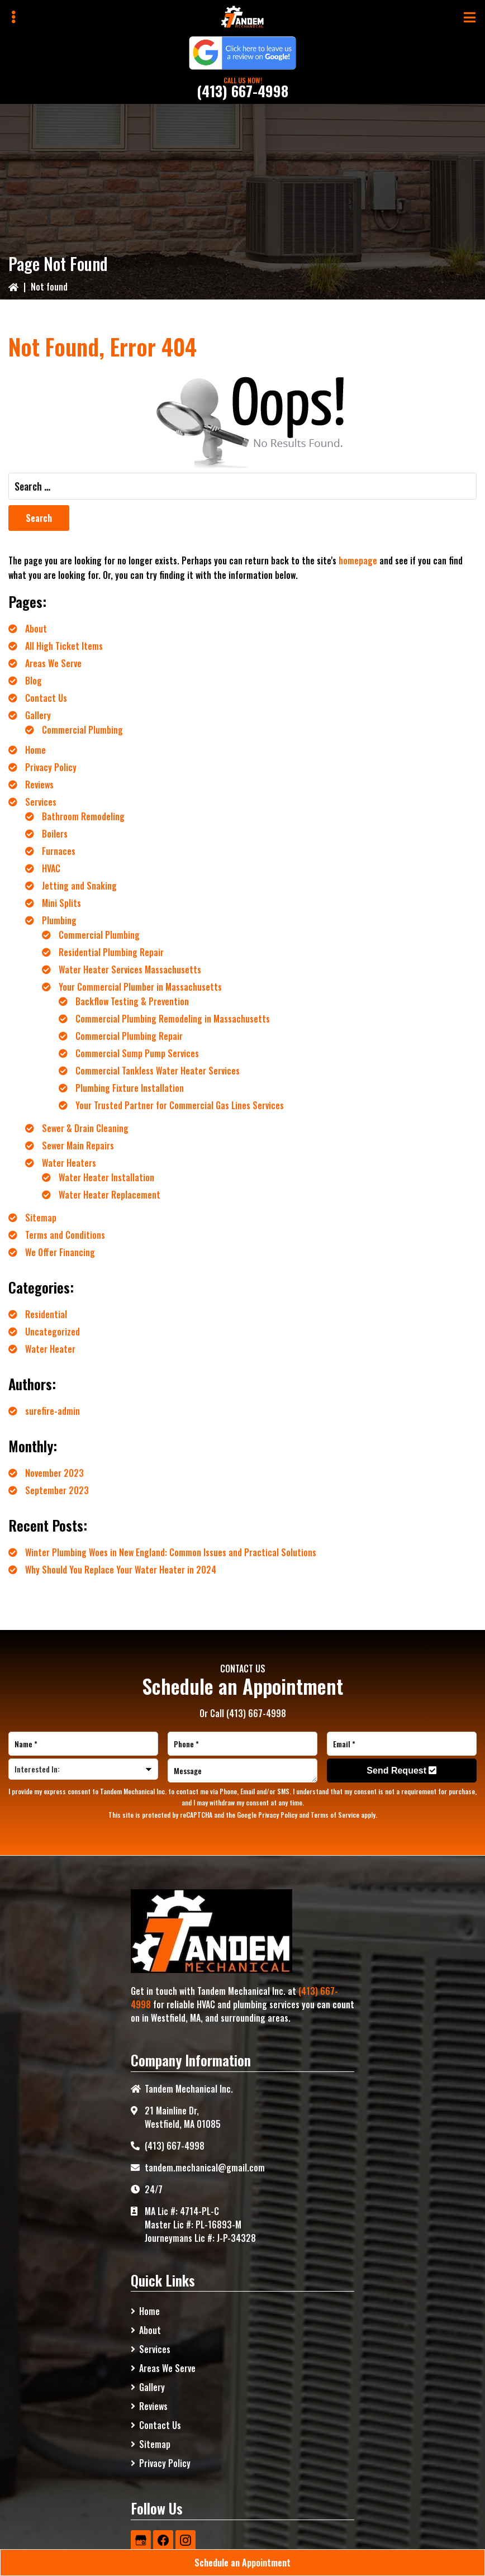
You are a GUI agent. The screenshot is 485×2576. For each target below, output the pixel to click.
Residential (46, 1314)
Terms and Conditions (65, 1235)
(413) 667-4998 (242, 91)
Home (35, 750)
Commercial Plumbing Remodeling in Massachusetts (172, 1018)
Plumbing (59, 920)
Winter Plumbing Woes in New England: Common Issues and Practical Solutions (170, 1552)
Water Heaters (69, 1163)
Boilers (55, 833)
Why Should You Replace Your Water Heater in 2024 (120, 1569)
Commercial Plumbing (82, 729)
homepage (358, 560)
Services (40, 802)
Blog (33, 680)
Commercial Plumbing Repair (129, 1036)
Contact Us (46, 698)
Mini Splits (61, 903)
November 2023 (54, 1473)
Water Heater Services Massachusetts (130, 969)
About (36, 628)
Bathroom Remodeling (83, 816)
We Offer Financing (60, 1252)
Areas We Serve (53, 663)
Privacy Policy (51, 767)
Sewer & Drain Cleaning (85, 1128)
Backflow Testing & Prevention (132, 1001)
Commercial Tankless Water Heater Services (157, 1070)
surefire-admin (52, 1411)
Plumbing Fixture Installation (129, 1088)
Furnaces (58, 851)
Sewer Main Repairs (78, 1145)
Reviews (39, 784)
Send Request (401, 1770)
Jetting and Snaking (79, 885)
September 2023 (57, 1490)
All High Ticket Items (64, 646)
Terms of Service (335, 1814)
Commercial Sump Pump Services (137, 1053)
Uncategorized (52, 1331)
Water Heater (50, 1349)
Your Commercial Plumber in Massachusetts (140, 987)
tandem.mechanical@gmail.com (205, 2167)
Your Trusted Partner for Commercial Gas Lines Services (179, 1105)
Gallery (38, 715)
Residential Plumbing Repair (111, 952)
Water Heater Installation (106, 1177)
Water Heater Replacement (109, 1194)
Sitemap (40, 1217)
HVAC (51, 868)
